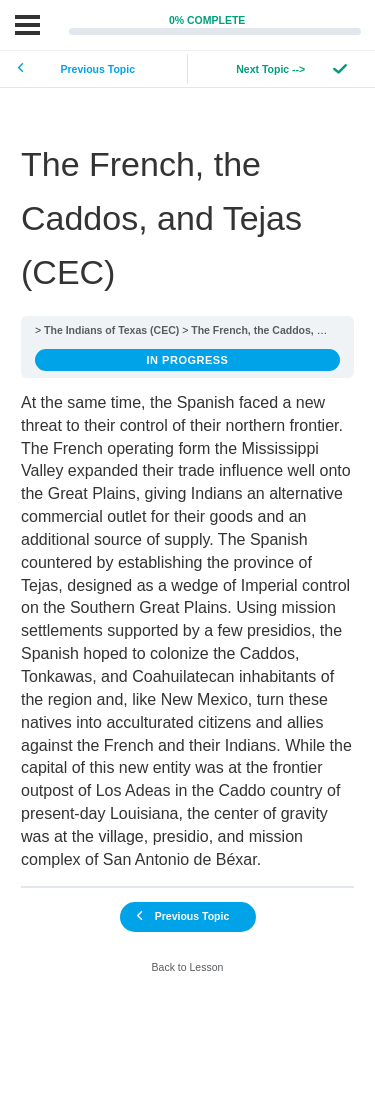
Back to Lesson (188, 967)
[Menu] (27, 25)
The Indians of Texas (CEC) (111, 330)
